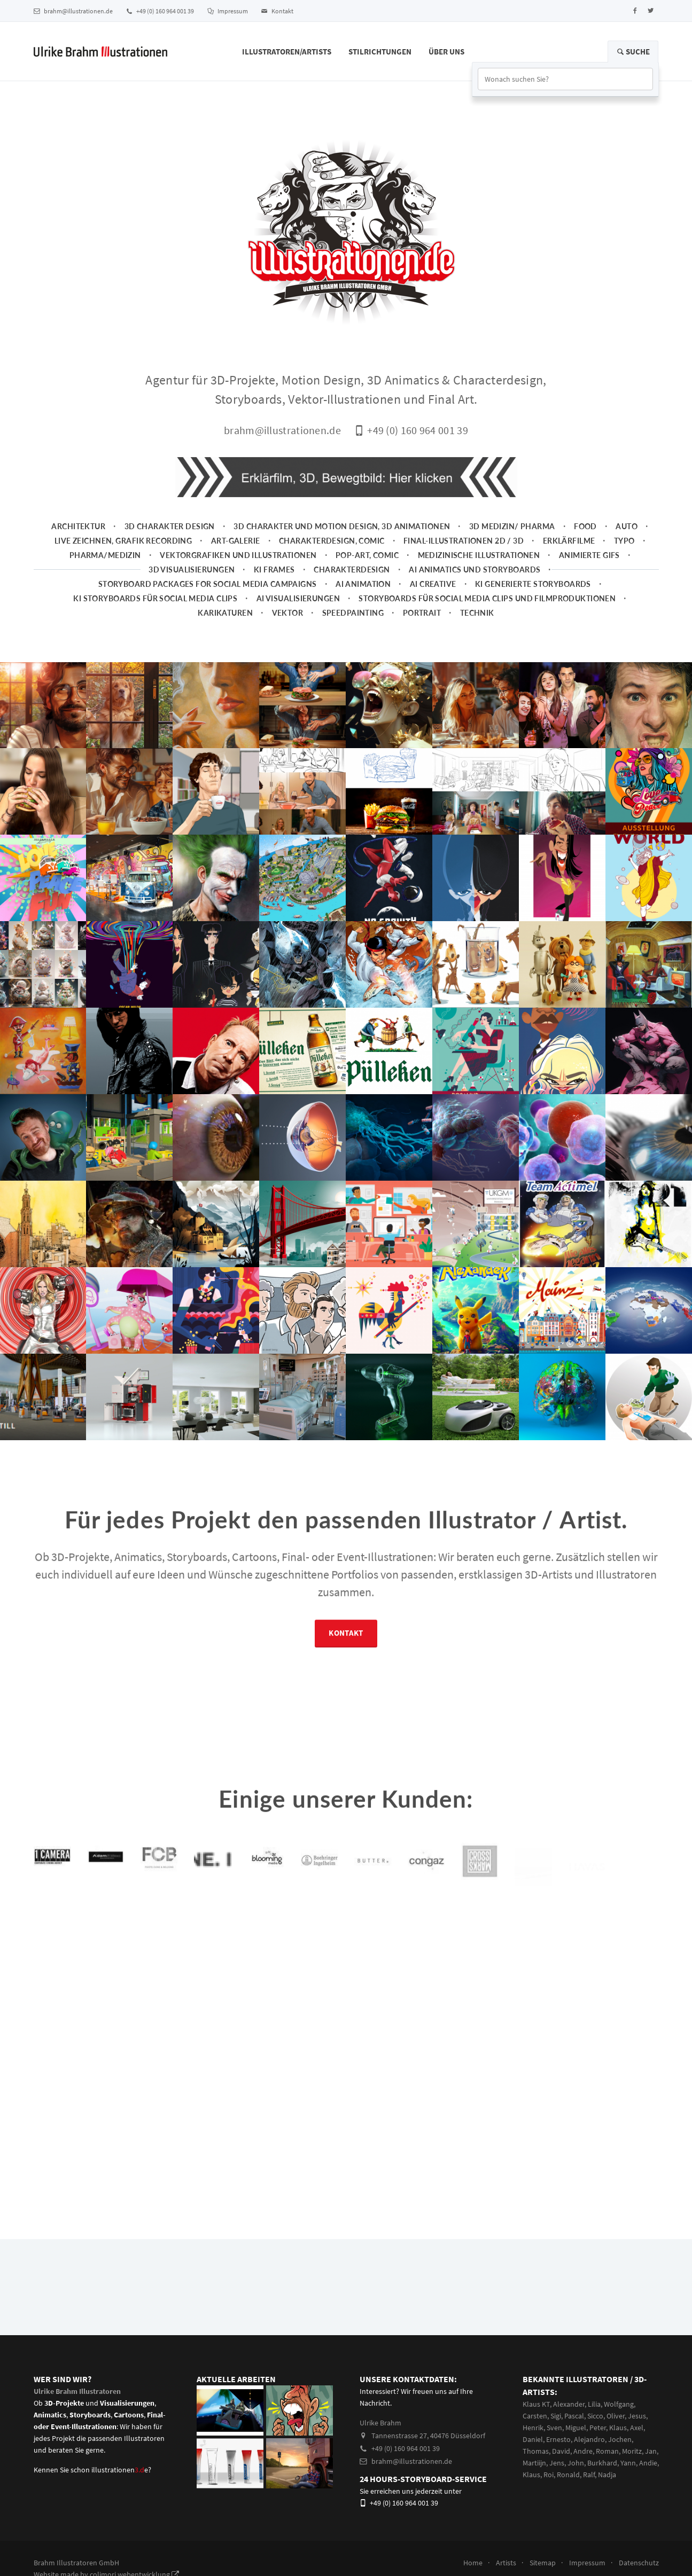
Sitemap (543, 2562)
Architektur (78, 526)
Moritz (632, 2451)
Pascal (574, 2416)
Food (585, 526)
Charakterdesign (352, 569)
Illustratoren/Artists (286, 51)
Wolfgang (619, 2404)
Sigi (555, 2416)
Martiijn (534, 2463)
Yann (628, 2463)
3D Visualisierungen (192, 569)
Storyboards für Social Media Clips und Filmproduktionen (487, 598)
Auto (626, 526)
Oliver (616, 2416)
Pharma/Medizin (105, 555)
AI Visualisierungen (298, 598)
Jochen (620, 2439)
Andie (648, 2463)
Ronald (568, 2474)
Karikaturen (225, 612)
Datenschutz (639, 2562)
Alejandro (589, 2439)
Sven (554, 2427)
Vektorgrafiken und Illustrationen (238, 555)
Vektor (288, 612)
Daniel (533, 2439)
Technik (477, 612)
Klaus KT (536, 2404)
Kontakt (277, 11)
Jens (556, 2463)
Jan (651, 2451)
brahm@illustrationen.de (73, 11)
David (561, 2451)
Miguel (575, 2427)
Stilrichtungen (379, 51)
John (575, 2463)
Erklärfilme (569, 540)
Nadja (607, 2474)
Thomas (536, 2451)
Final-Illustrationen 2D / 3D (463, 540)
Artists (506, 2562)
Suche (633, 51)
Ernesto (558, 2439)
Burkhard (602, 2463)
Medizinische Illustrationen (479, 555)
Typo (624, 540)
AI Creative (433, 583)
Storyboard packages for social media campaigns (207, 583)
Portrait (422, 612)
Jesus (637, 2416)
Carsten (535, 2416)
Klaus (618, 2427)
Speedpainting (353, 612)
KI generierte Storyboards (533, 583)
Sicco (595, 2416)
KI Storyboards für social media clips (155, 598)
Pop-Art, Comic (367, 555)
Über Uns (446, 51)
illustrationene (119, 2470)
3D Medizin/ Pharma (512, 526)
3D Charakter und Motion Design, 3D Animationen (342, 526)
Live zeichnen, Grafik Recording (123, 540)
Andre (583, 2451)
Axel (636, 2427)
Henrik (533, 2427)
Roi (548, 2474)
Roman (607, 2451)
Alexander (569, 2404)
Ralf (589, 2474)
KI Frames (274, 569)
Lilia (594, 2404)
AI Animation (363, 583)
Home (473, 2562)
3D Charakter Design (170, 526)
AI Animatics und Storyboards (474, 569)
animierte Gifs (589, 555)
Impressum (227, 11)
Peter (597, 2427)
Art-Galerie (235, 540)
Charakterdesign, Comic (332, 540)
